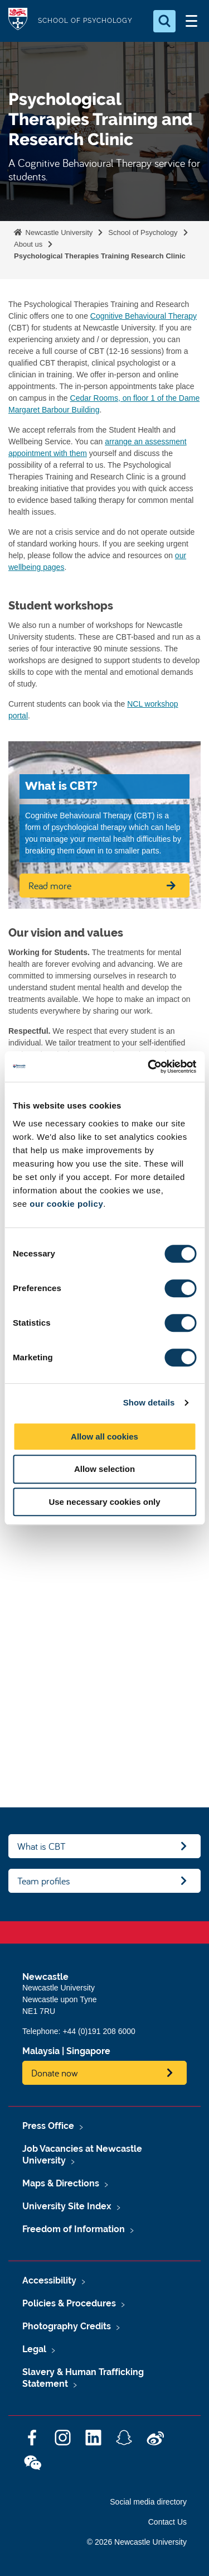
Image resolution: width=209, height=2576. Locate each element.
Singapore (88, 2051)
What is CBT (41, 1846)
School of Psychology (142, 232)
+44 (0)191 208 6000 (98, 2031)
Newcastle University (58, 232)
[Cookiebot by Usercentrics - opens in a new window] (148, 1066)
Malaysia (41, 2051)
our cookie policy (66, 1203)
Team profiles (43, 1880)
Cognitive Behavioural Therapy (143, 315)
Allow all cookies (104, 1436)
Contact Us (167, 2521)
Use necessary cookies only (104, 1502)
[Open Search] (164, 21)
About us (28, 244)
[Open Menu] (191, 21)
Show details (149, 1402)
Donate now (54, 2072)
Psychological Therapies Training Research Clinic (100, 256)
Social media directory (148, 2501)
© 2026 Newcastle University (137, 2541)
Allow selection (104, 1469)
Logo (18, 21)
